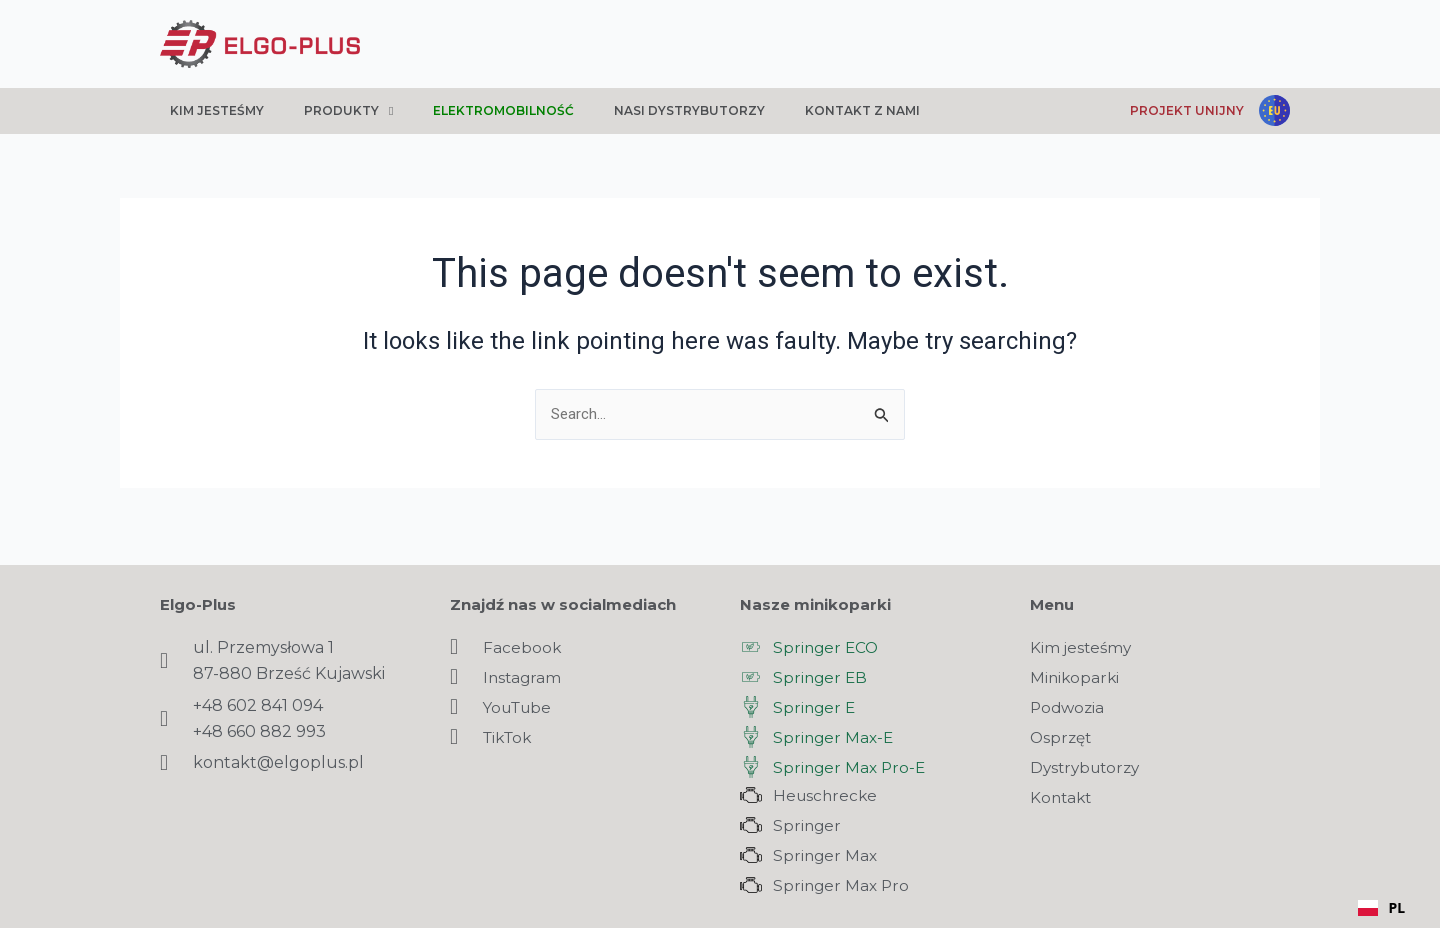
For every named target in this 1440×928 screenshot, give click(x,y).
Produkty (348, 111)
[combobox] (1381, 908)
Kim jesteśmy (217, 110)
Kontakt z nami (862, 110)
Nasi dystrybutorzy (689, 110)
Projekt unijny (1187, 110)
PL (1381, 907)
